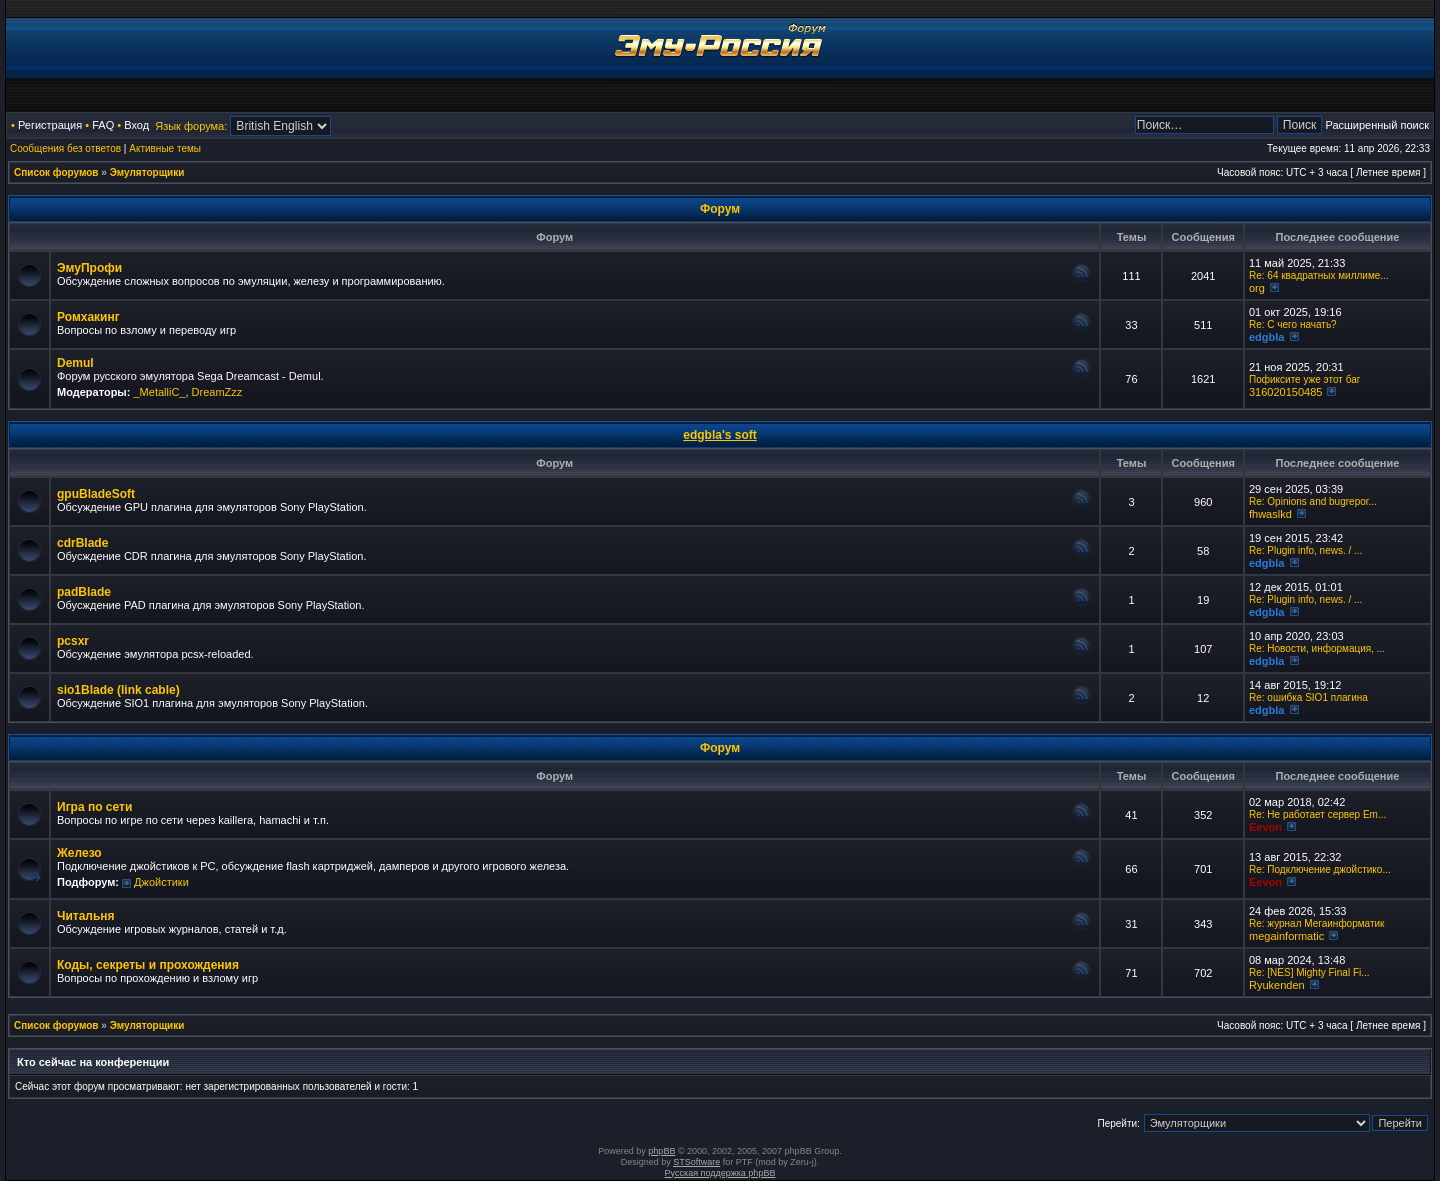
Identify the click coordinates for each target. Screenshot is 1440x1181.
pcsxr (73, 641)
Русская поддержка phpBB (720, 1173)
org (1257, 288)
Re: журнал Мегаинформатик (1317, 923)
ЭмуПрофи (89, 268)
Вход (136, 125)
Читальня (86, 916)
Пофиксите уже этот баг (1304, 379)
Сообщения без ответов (65, 148)
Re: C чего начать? (1293, 324)
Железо (79, 853)
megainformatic (1286, 936)
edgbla (1266, 337)
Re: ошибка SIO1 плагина (1308, 697)
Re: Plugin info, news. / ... (1305, 550)
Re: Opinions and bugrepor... (1313, 501)
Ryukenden (1277, 985)
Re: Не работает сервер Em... (1317, 814)
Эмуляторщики (147, 172)
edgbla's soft (720, 435)
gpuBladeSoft (96, 494)
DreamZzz (217, 392)
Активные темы (165, 148)
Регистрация (50, 125)
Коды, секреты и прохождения (148, 965)
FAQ (103, 125)
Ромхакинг (88, 317)
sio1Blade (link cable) (118, 690)
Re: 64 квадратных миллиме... (1319, 275)
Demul (75, 363)
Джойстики (161, 882)
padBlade (84, 592)
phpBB (661, 1151)
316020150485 (1285, 392)
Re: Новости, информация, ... (1317, 648)
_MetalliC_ (159, 392)
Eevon (1265, 827)
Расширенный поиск (1377, 125)
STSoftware (696, 1162)
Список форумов (56, 172)
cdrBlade (82, 543)
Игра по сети (94, 807)
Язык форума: (191, 126)
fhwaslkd (1270, 514)
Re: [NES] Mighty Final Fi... (1309, 972)
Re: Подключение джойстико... (1320, 869)
